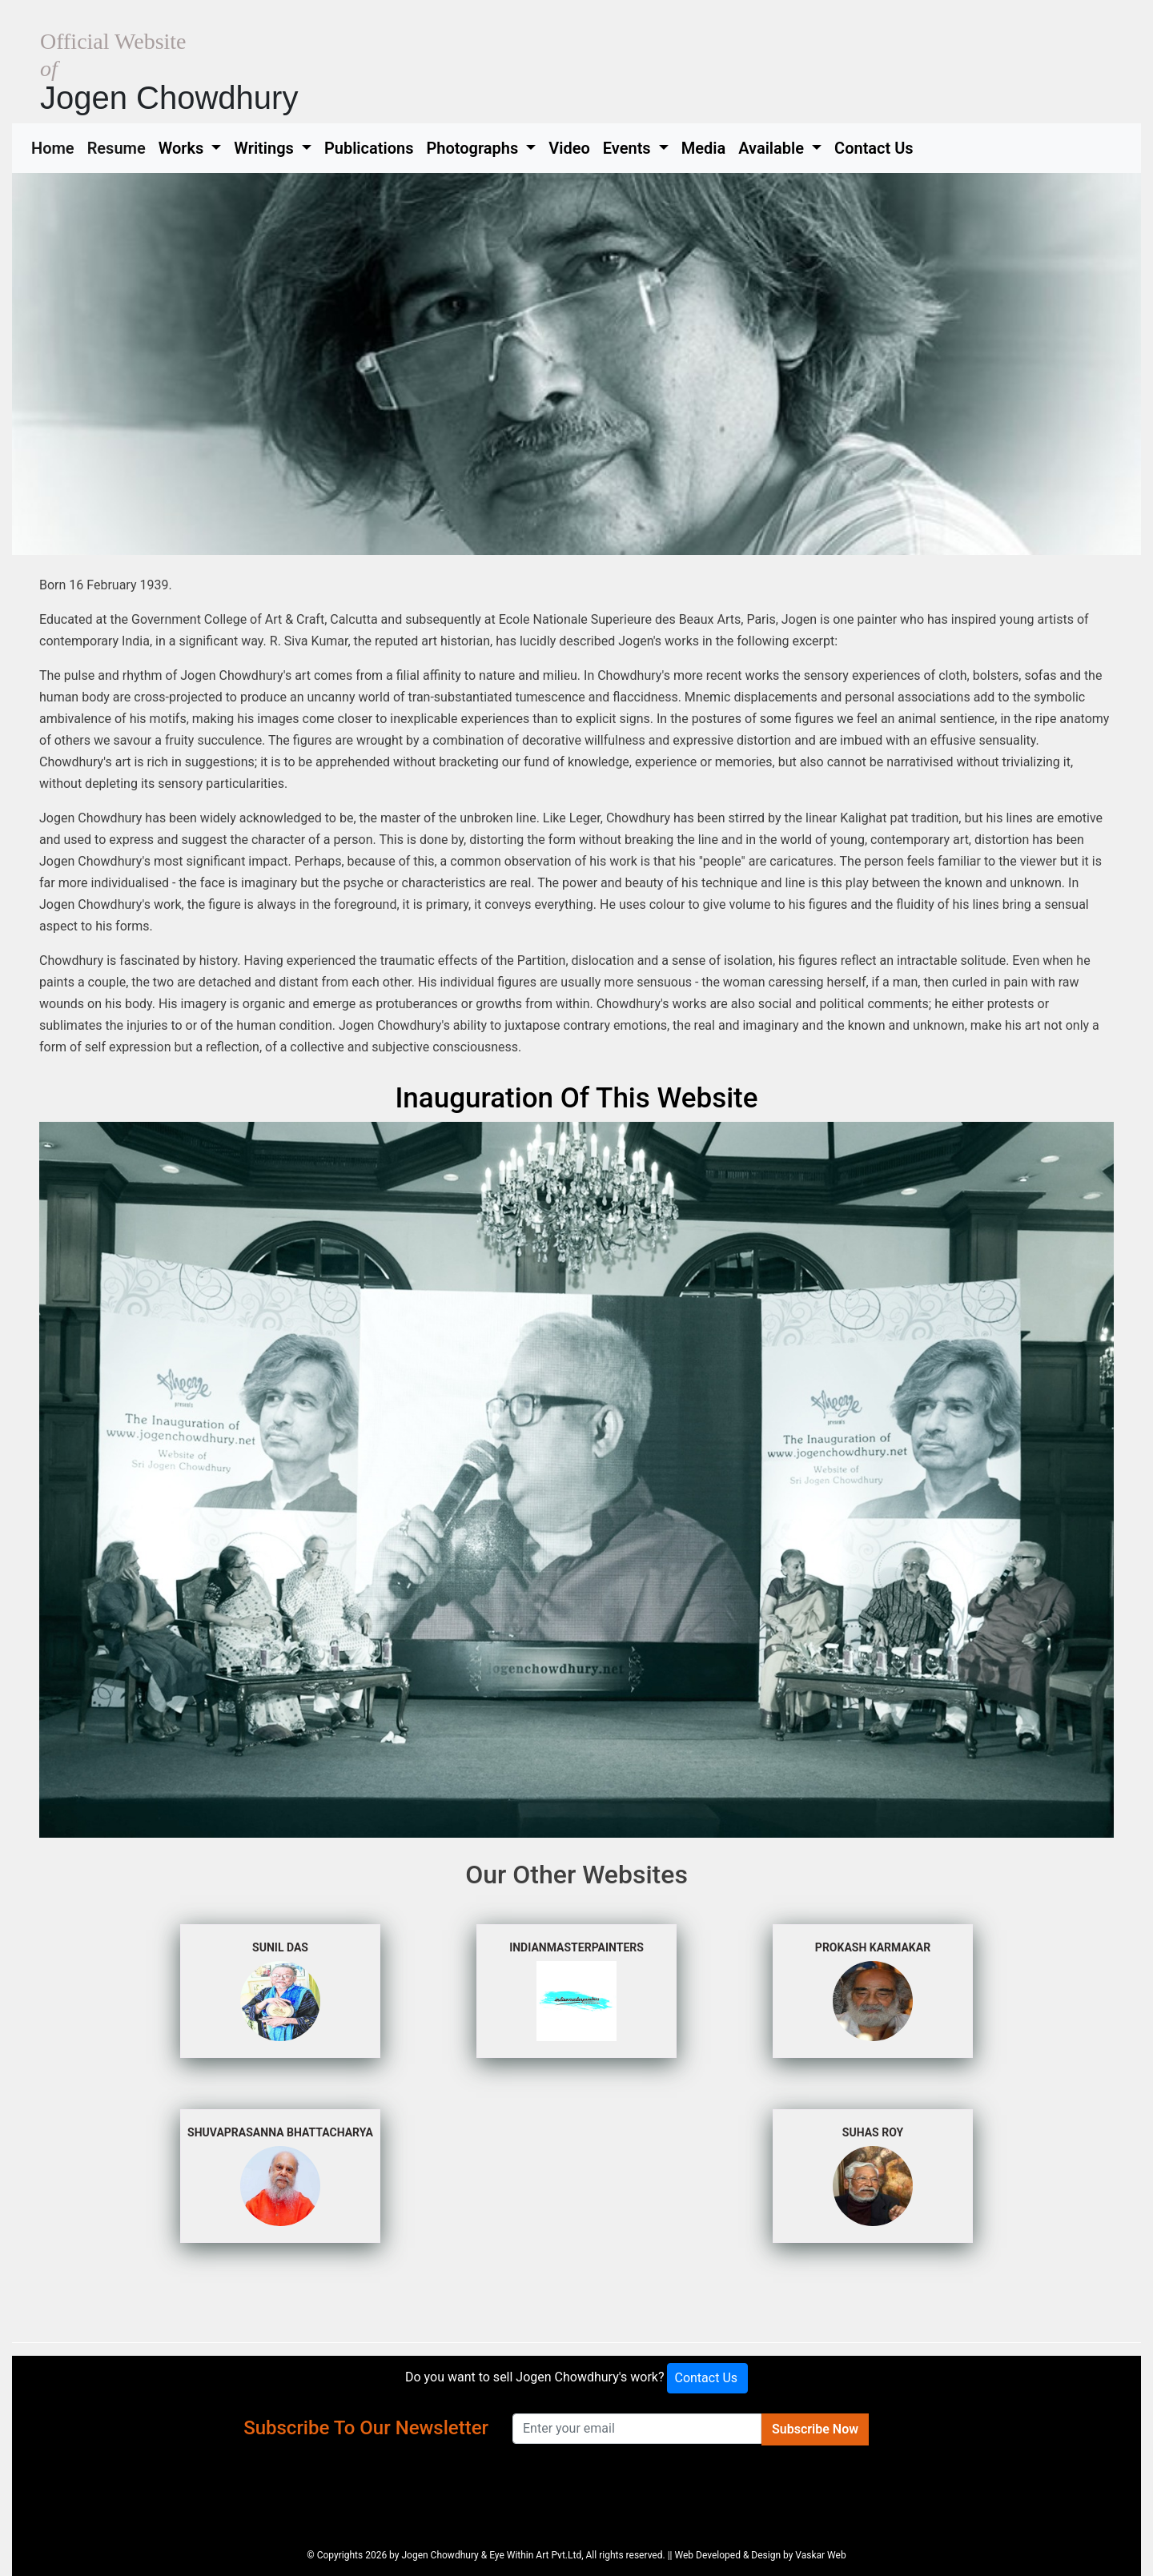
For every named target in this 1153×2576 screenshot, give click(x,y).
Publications (369, 148)
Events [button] (629, 148)
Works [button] (183, 148)
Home (56, 146)
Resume (119, 146)
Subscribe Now (815, 2429)
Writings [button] (265, 148)
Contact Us (874, 148)
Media (703, 148)
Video (569, 148)
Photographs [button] (474, 148)
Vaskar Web (820, 2555)
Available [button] (773, 148)
